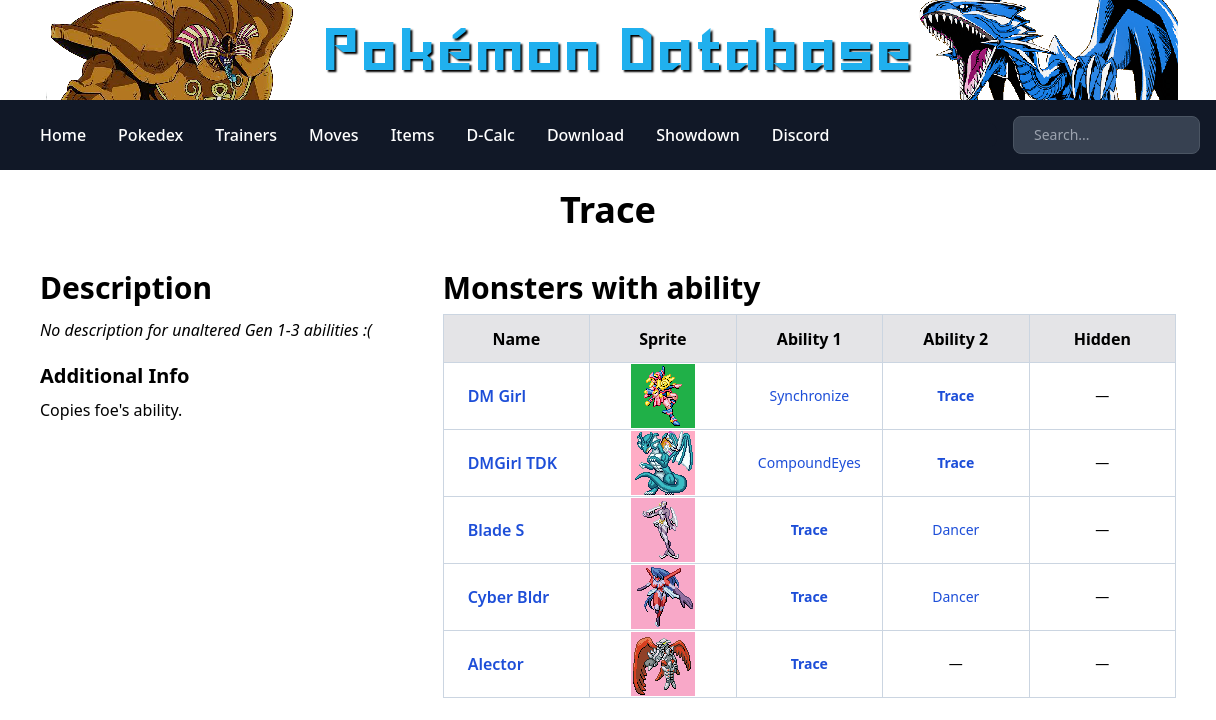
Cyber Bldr (509, 597)
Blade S (496, 530)
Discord (801, 135)
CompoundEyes (809, 462)
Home (63, 135)
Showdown (698, 135)
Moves (334, 135)
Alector (496, 664)
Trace (955, 395)
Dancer (955, 529)
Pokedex (150, 135)
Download (585, 135)
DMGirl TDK (513, 463)
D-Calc (491, 135)
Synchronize (810, 395)
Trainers (246, 135)
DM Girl (497, 396)
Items (413, 135)
